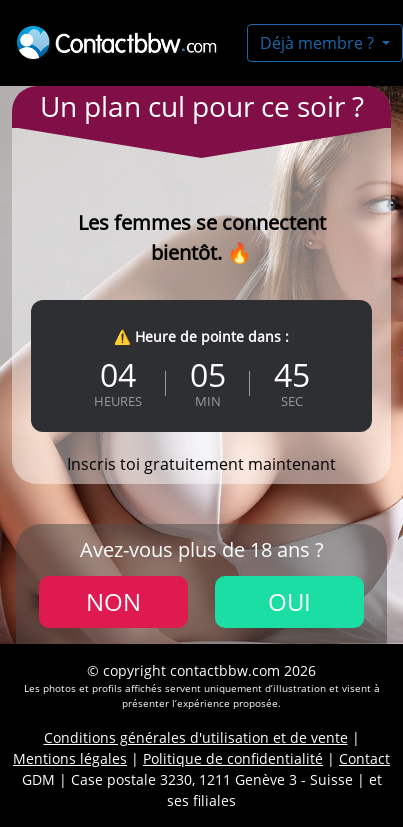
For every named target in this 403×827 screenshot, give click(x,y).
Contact (364, 758)
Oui (289, 601)
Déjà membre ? (319, 43)
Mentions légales (70, 758)
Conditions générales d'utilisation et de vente (196, 737)
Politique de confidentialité (233, 758)
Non (113, 601)
